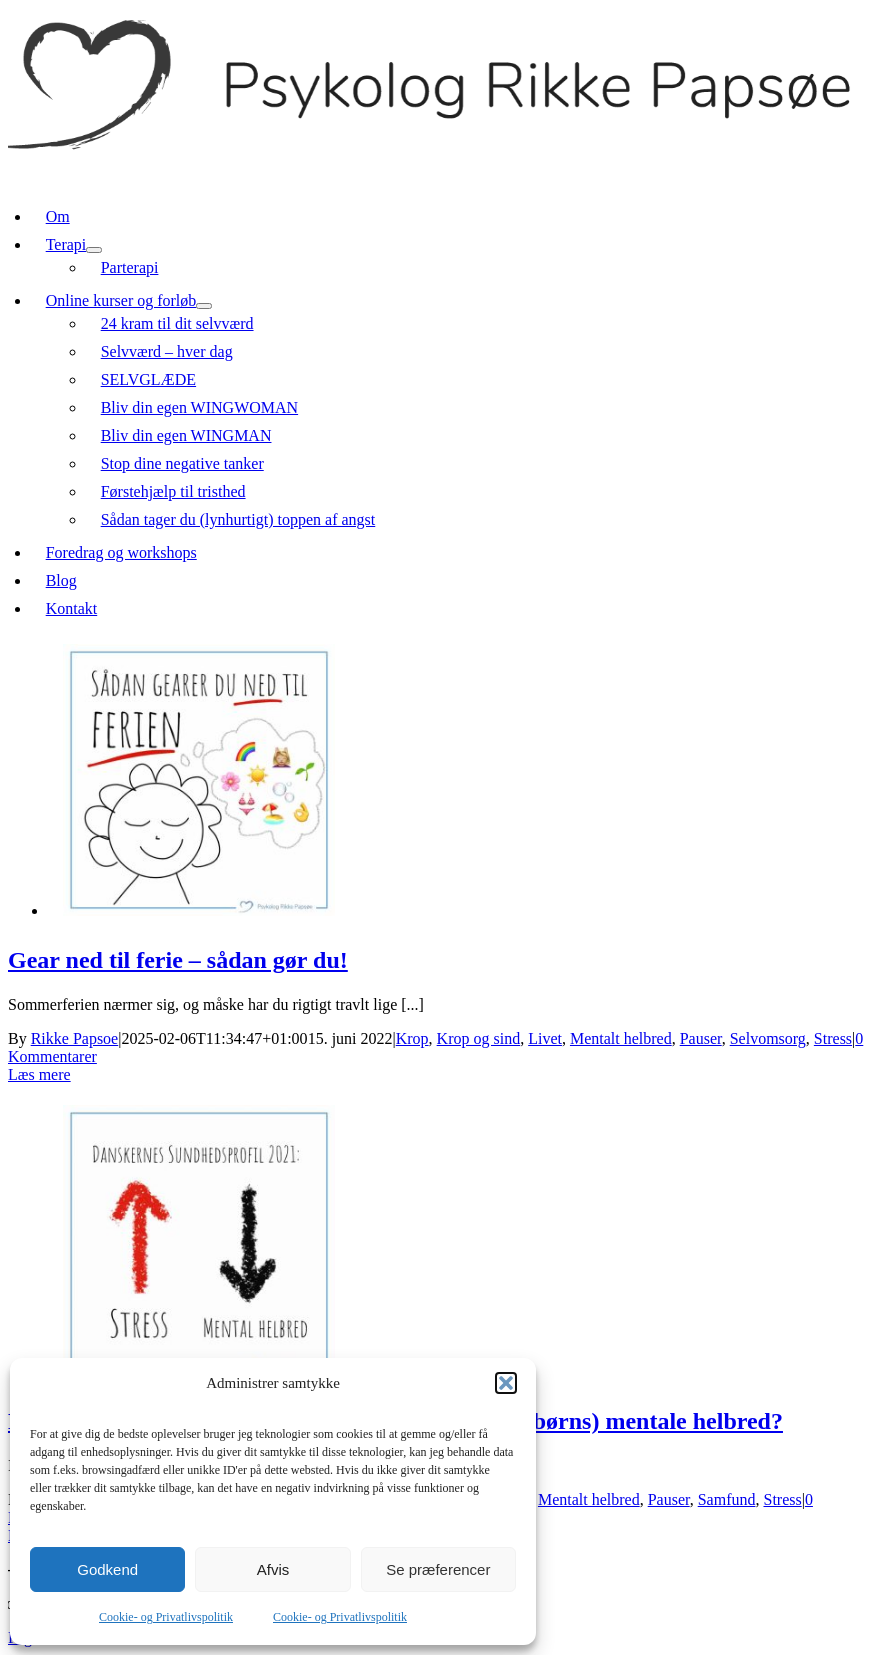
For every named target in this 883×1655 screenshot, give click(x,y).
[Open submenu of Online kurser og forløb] (204, 306)
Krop (412, 1038)
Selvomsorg (768, 1038)
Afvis (273, 1569)
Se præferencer (438, 1569)
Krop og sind (479, 1038)
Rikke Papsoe (75, 1038)
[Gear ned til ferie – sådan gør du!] (199, 910)
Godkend (107, 1569)
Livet (545, 1038)
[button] (506, 1383)
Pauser (701, 1038)
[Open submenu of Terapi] (94, 250)
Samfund (727, 1499)
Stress (833, 1038)
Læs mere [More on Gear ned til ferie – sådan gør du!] (39, 1074)
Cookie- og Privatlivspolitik (166, 1617)
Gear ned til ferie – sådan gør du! (178, 960)
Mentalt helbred (621, 1038)
